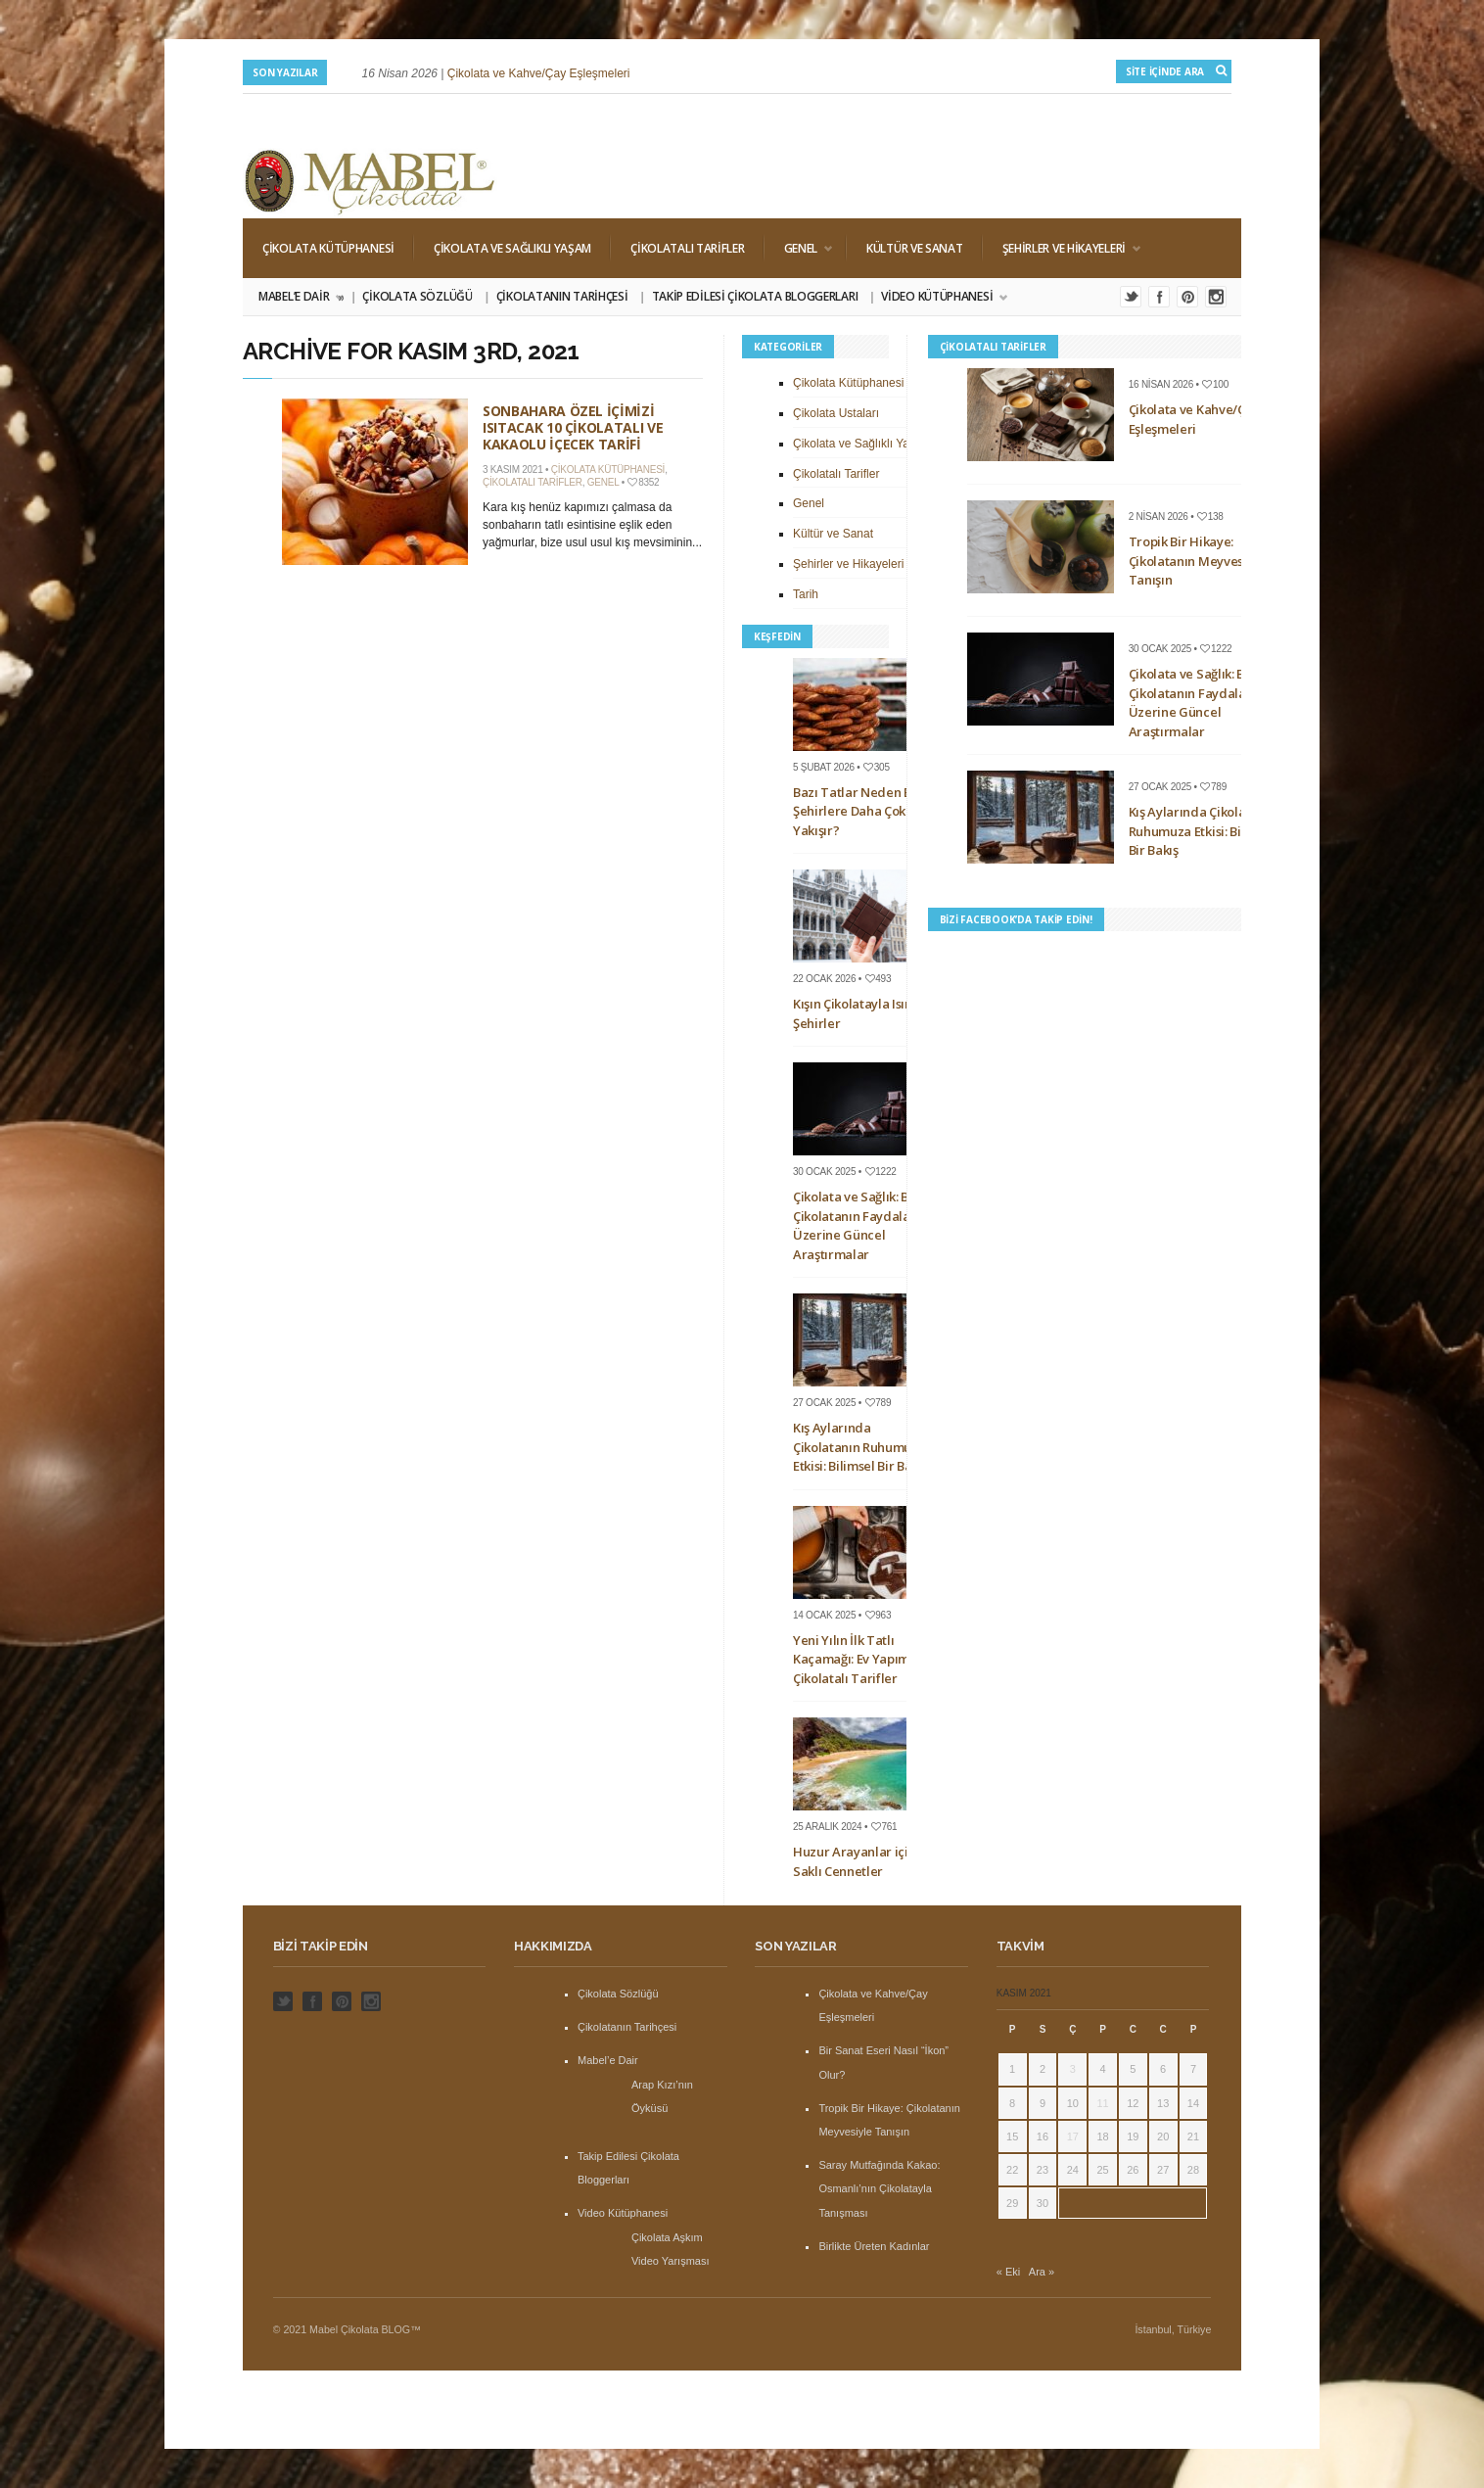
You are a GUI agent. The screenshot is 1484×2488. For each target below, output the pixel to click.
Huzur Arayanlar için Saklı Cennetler (854, 1861)
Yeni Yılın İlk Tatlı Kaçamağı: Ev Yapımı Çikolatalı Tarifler (853, 1659)
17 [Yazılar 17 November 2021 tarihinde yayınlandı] (1073, 2136)
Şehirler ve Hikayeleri (1061, 248)
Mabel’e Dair (300, 296)
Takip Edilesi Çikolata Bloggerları (755, 296)
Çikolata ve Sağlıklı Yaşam (512, 248)
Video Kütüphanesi (937, 296)
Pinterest (1187, 296)
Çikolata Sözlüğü (417, 296)
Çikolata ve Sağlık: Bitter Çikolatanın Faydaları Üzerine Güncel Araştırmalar (864, 1225)
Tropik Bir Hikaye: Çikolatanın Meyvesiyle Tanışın (1197, 560)
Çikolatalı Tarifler (687, 248)
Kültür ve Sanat (914, 248)
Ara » (1041, 2271)
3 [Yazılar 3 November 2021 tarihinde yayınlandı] (1073, 2069)
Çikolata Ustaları (836, 413)
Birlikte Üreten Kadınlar (873, 2246)
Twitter (1130, 296)
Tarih (805, 594)
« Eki (1008, 2271)
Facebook (1159, 296)
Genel (799, 248)
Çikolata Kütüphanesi (328, 248)
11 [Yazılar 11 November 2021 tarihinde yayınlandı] (1102, 2103)
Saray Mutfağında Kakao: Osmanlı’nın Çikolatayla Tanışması (879, 2188)
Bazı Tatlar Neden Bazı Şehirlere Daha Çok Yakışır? (861, 811)
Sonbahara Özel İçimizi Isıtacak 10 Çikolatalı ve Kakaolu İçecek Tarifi (573, 427)
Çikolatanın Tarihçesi (562, 296)
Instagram (1216, 296)
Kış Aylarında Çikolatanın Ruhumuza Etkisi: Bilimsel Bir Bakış (860, 1447)
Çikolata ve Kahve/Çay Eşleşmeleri (538, 73)
